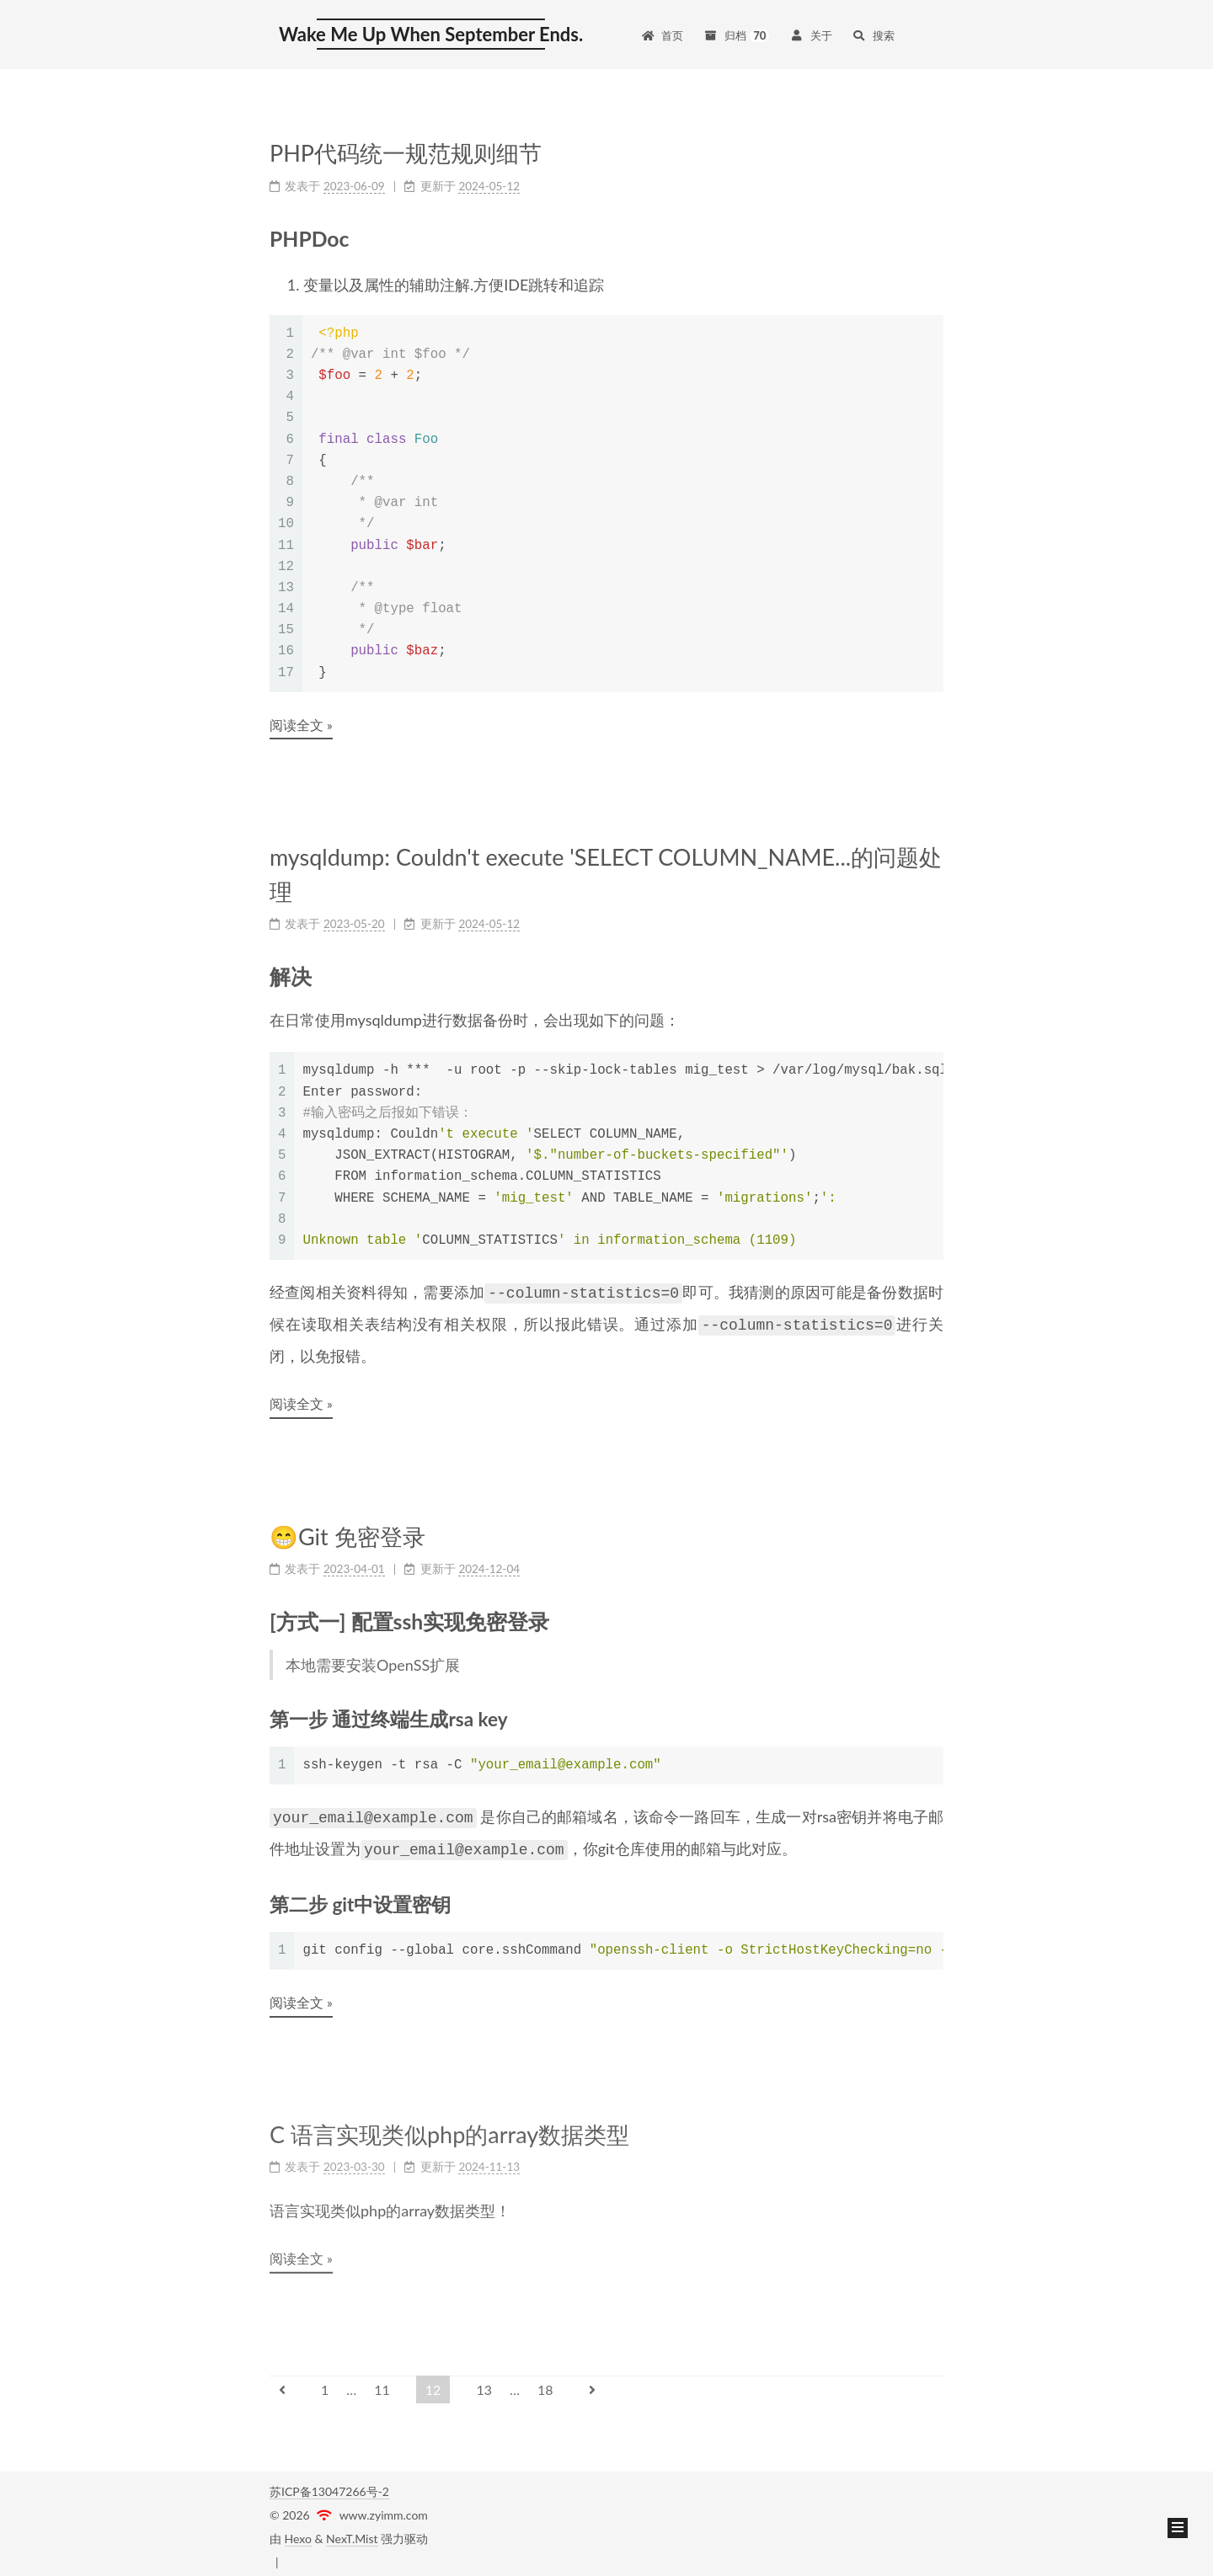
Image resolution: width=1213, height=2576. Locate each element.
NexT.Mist (351, 2532)
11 (382, 2383)
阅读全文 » (301, 725)
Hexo (298, 2532)
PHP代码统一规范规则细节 (406, 153)
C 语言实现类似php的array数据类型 (449, 2125)
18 (545, 2383)
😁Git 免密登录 (347, 1532)
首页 (662, 35)
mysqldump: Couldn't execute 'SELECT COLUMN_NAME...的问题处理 (606, 873)
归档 (736, 35)
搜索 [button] (873, 35)
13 (484, 2383)
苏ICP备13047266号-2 (329, 2484)
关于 (810, 35)
